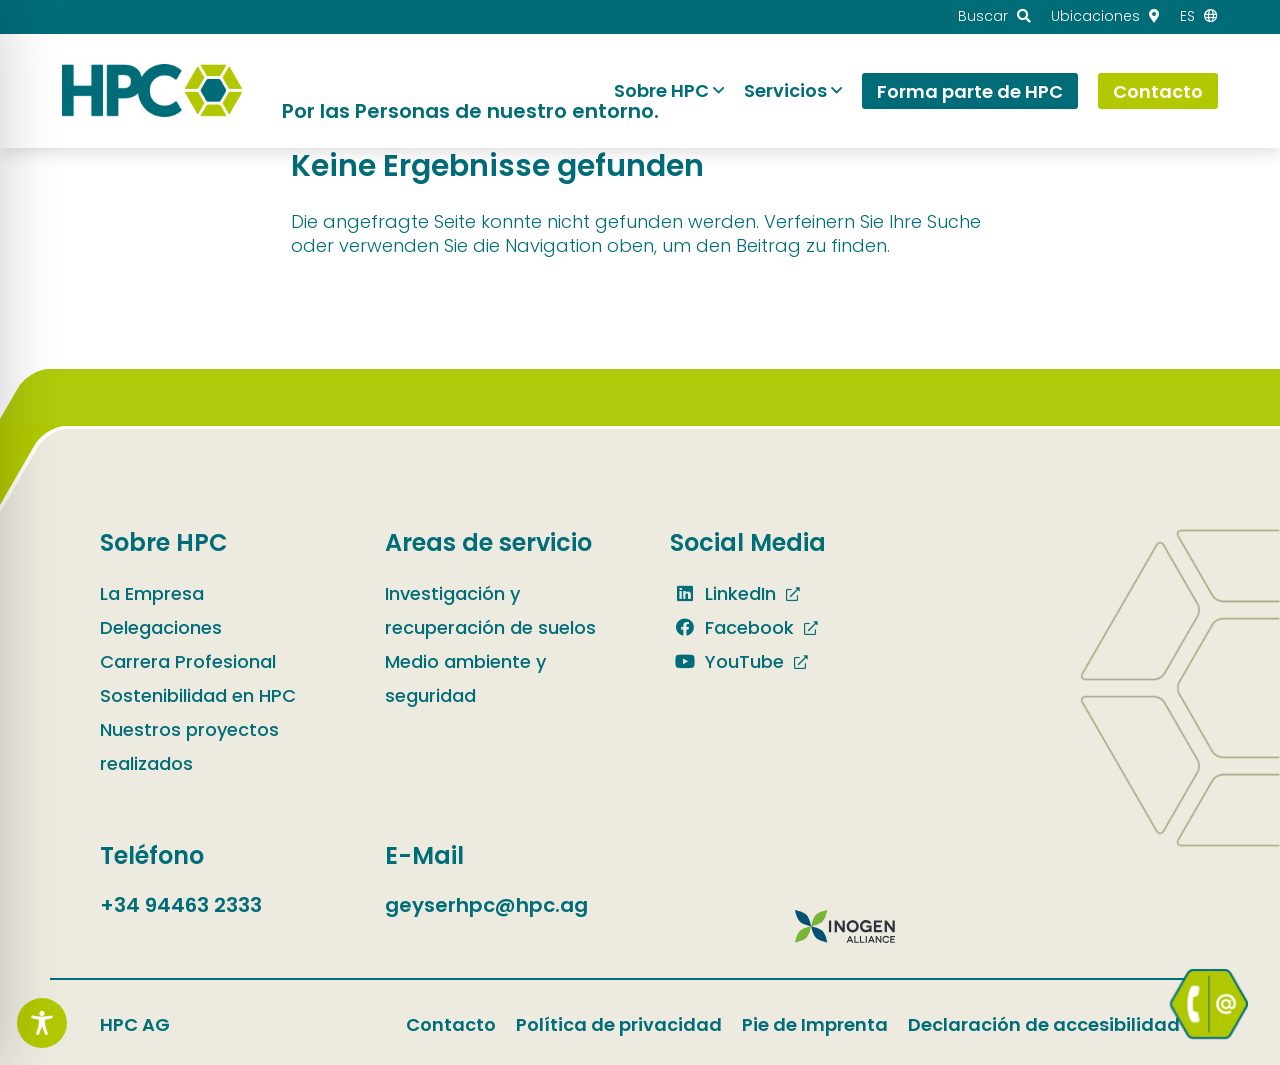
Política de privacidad (619, 1024)
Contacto (451, 1024)
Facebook (732, 627)
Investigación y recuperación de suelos (490, 610)
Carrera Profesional (188, 661)
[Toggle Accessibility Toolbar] (42, 1023)
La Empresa (152, 593)
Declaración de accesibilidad (1044, 1024)
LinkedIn (723, 593)
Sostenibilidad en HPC (198, 695)
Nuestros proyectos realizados (189, 746)
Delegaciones (161, 627)
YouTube (727, 661)
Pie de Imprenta (815, 1024)
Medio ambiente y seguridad (465, 678)
